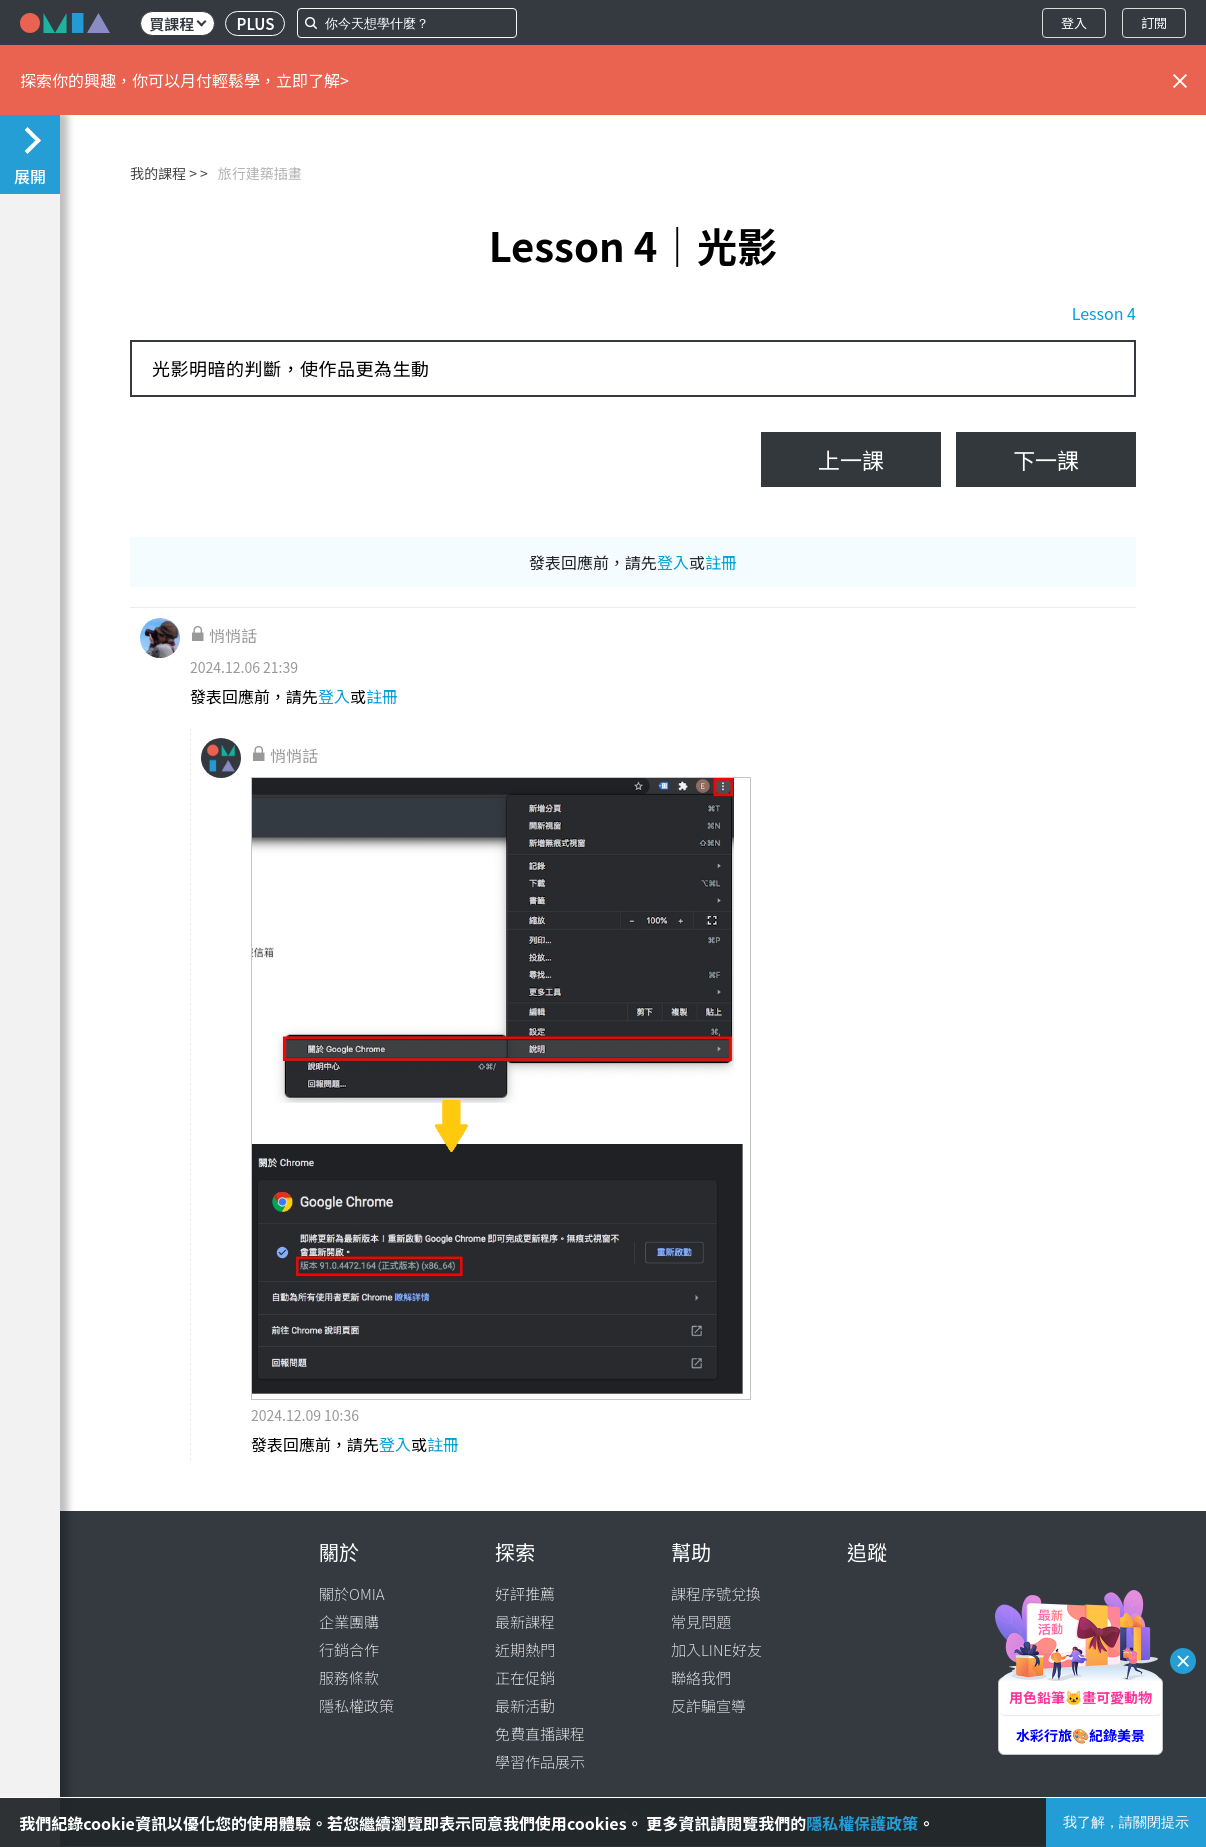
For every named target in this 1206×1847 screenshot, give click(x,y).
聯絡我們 (701, 1677)
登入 (1074, 22)
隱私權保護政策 (862, 1823)
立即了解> (312, 80)
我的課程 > (163, 173)
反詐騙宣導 (708, 1705)
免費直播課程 (540, 1733)
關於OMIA (352, 1593)
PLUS (256, 23)
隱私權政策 (356, 1705)
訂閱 (1154, 22)
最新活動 (525, 1705)
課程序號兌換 (716, 1593)
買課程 (177, 23)
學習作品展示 (540, 1761)
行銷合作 (349, 1649)
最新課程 (525, 1621)
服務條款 (349, 1677)
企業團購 (349, 1621)
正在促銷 (525, 1677)
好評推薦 (525, 1593)
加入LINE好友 (716, 1649)
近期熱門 (525, 1649)
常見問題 (701, 1621)
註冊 (721, 562)
